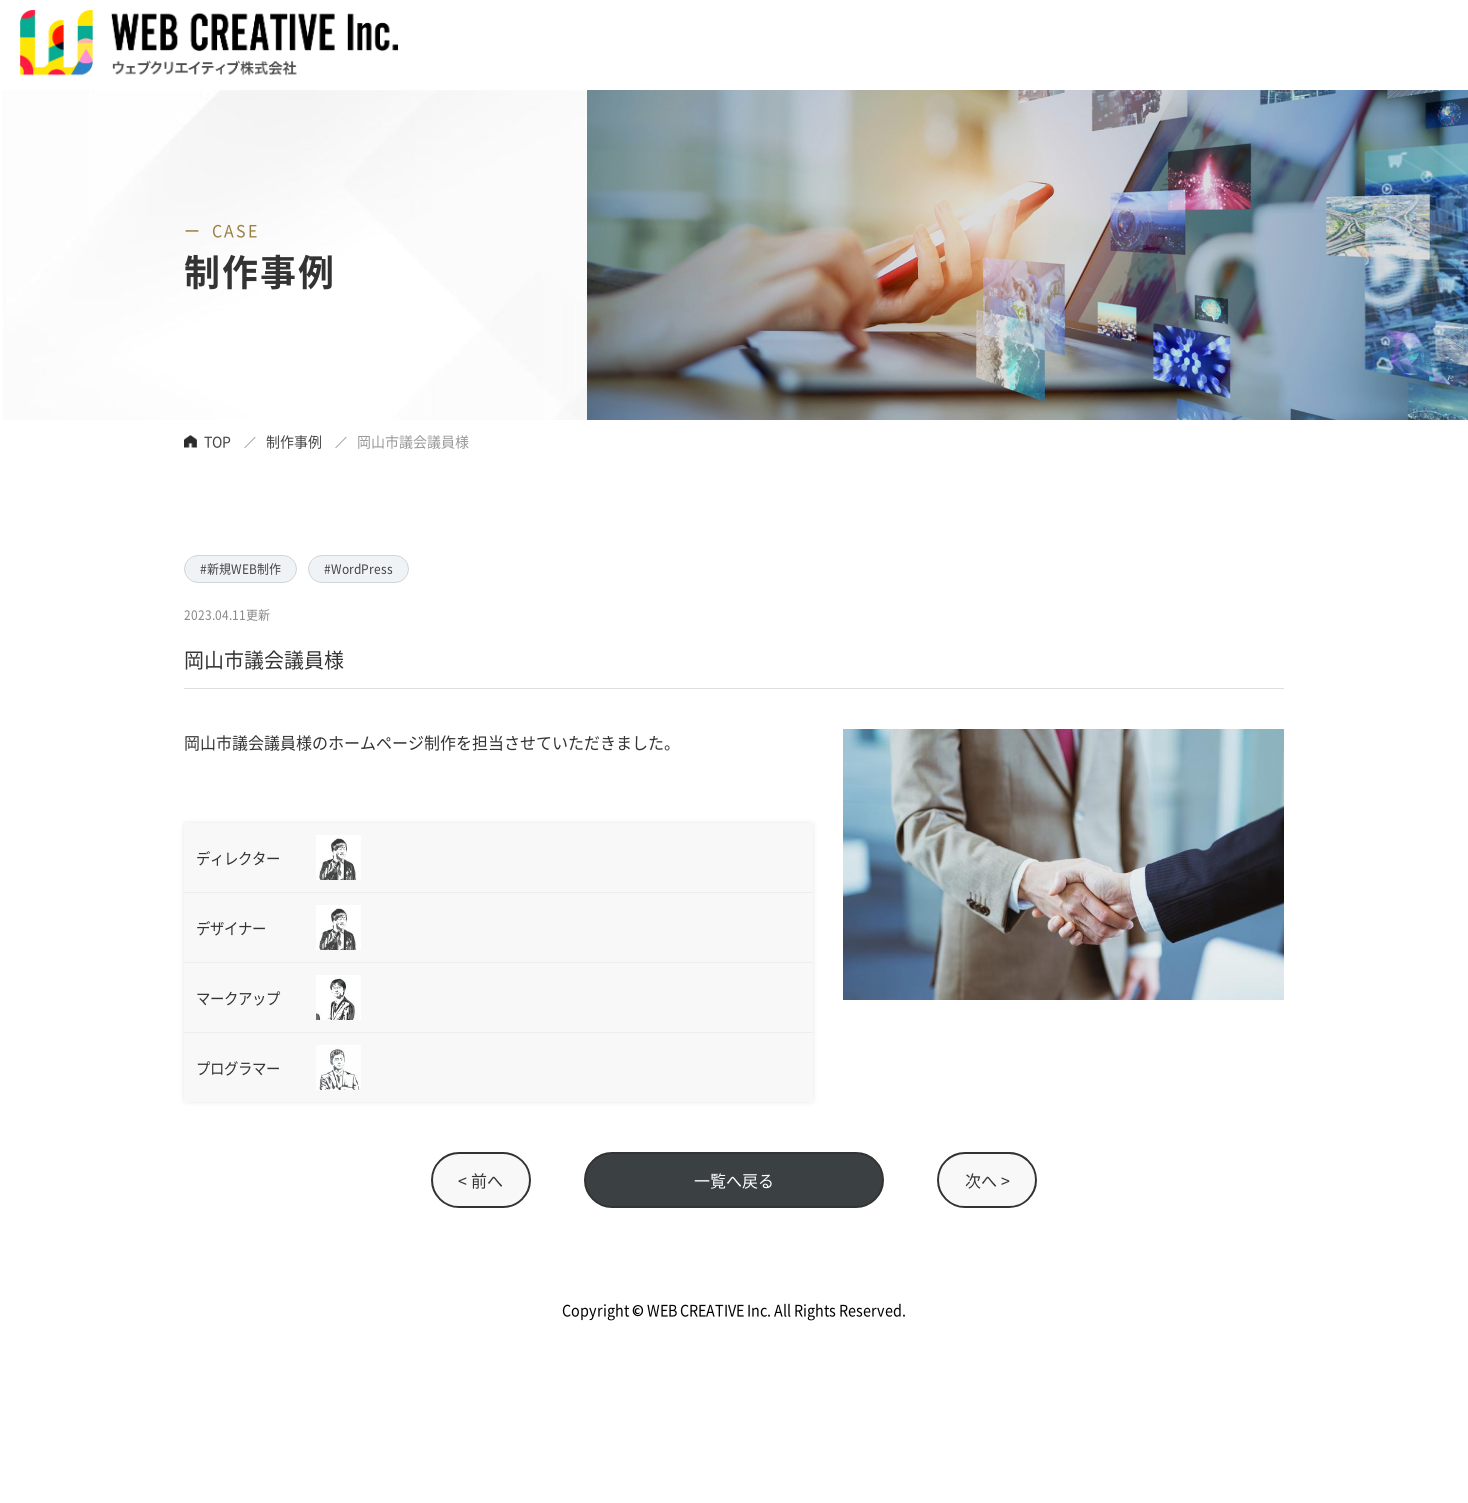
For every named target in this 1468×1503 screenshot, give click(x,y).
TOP (217, 441)
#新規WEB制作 (240, 568)
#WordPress (358, 568)
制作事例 (294, 441)
